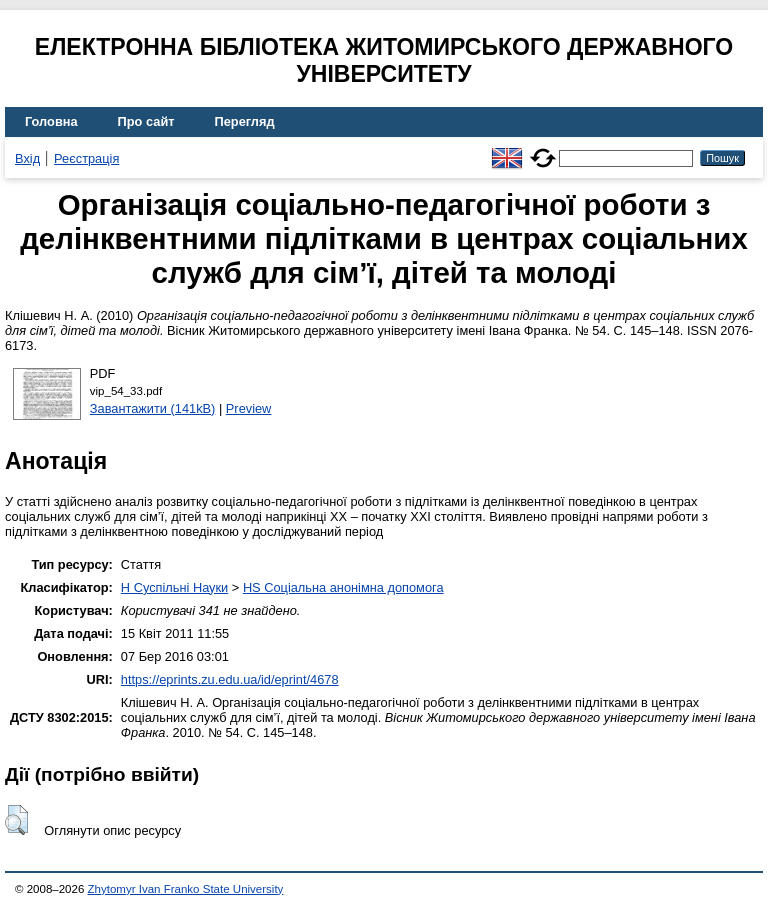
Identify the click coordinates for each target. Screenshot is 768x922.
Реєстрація (86, 158)
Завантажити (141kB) (153, 408)
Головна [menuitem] (51, 121)
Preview (249, 408)
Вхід (27, 158)
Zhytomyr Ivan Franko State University (186, 889)
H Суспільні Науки (174, 587)
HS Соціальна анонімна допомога (343, 587)
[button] (16, 820)
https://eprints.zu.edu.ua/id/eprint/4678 (230, 679)
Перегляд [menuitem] (245, 121)
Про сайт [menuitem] (146, 121)
